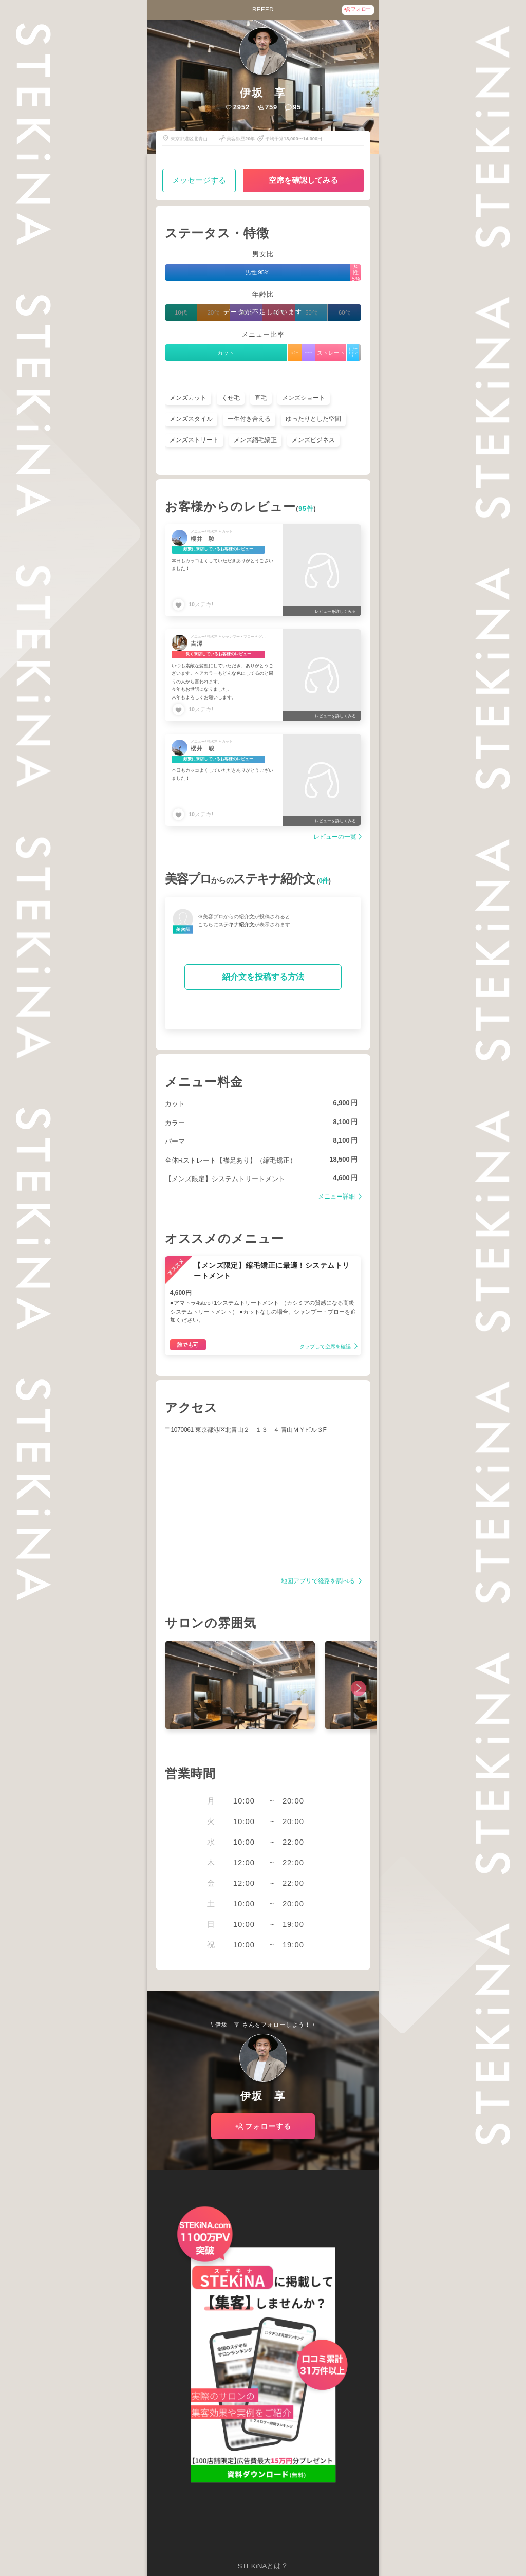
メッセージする (199, 180)
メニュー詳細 (337, 1196)
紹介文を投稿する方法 (263, 976)
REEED (263, 9)
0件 (324, 881)
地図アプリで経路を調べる (318, 1581)
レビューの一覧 (334, 837)
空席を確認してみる (303, 180)
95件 (305, 508)
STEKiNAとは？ (262, 2566)
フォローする (268, 2126)
